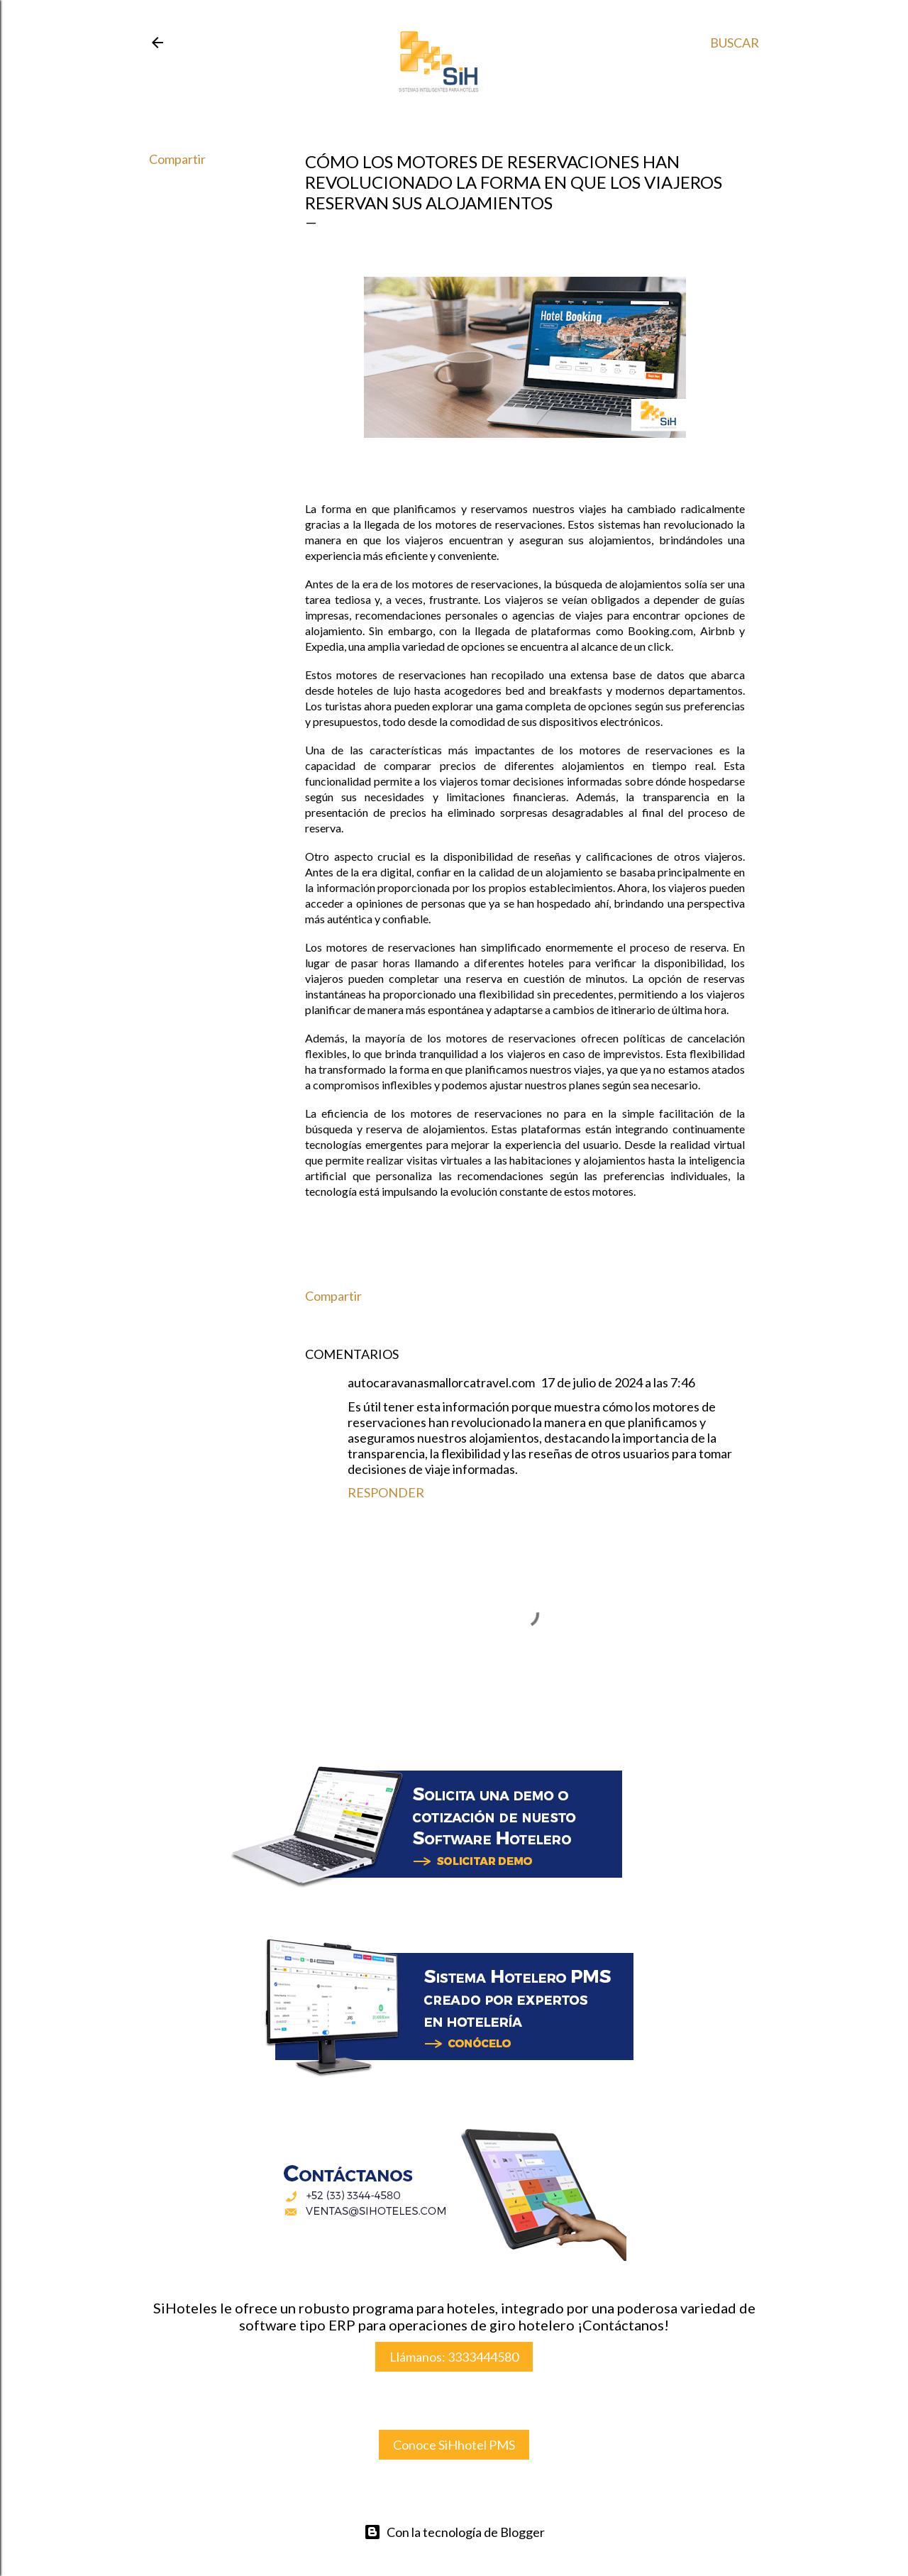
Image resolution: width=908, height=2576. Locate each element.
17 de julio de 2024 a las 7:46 (618, 1382)
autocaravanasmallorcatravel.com (441, 1382)
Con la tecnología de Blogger (454, 2532)
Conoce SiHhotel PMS (454, 2445)
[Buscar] (734, 43)
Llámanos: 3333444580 (454, 2357)
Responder (386, 1492)
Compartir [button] (177, 159)
